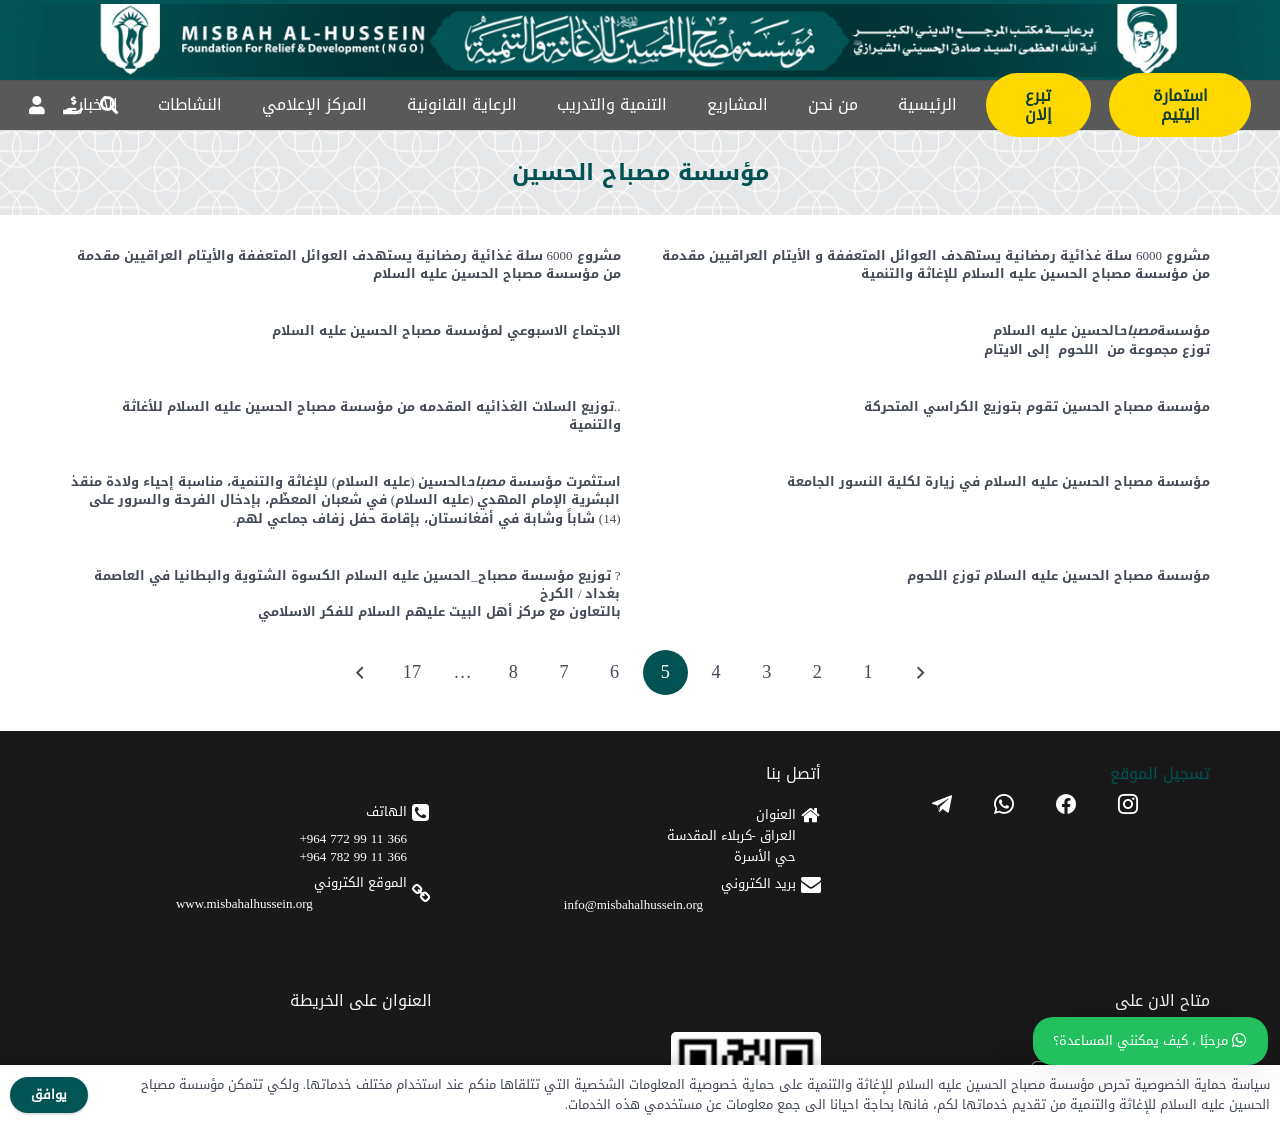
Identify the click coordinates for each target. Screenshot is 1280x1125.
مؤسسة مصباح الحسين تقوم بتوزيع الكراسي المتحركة (1037, 406)
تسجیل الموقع (1160, 773)
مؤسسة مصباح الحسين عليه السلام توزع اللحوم (1058, 575)
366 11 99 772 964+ (353, 838)
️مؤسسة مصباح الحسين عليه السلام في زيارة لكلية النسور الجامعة (998, 481)
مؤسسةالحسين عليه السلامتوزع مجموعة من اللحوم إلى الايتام (1097, 340)
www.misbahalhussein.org (244, 903)
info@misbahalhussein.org (633, 904)
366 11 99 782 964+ (353, 856)
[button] (109, 105)
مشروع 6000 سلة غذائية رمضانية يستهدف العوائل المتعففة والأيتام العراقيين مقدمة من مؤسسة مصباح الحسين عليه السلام (349, 264)
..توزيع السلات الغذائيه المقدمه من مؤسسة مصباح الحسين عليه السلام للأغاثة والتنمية (371, 415)
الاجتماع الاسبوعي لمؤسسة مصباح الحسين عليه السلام (446, 331)
